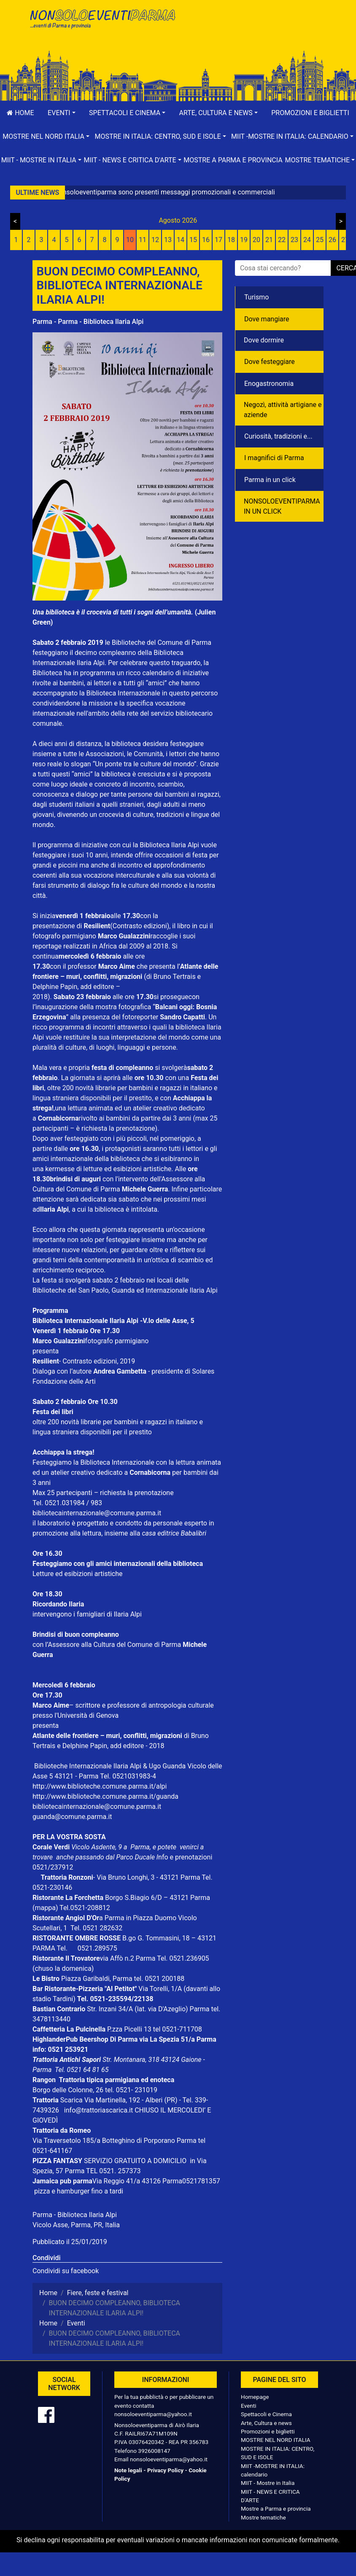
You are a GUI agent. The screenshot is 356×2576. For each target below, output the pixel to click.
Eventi (248, 2405)
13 (168, 240)
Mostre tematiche (263, 2517)
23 (294, 240)
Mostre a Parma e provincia (232, 160)
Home (20, 113)
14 (180, 240)
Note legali (128, 2470)
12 (155, 240)
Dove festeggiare (269, 362)
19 (244, 240)
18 (231, 240)
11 (142, 240)
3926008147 (154, 2450)
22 (282, 240)
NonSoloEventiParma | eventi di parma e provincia (102, 24)
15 (193, 240)
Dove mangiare (266, 319)
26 (332, 240)
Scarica (72, 2100)
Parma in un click (270, 480)
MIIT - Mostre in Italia (267, 2482)
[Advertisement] (254, 34)
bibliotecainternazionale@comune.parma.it (96, 1513)
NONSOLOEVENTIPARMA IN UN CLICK (282, 506)
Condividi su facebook (65, 2271)
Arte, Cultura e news (266, 2423)
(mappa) (45, 1908)
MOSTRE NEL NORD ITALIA (275, 2439)
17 (218, 240)
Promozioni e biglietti (310, 113)
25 (320, 240)
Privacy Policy (165, 2470)
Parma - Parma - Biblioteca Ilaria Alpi (87, 322)
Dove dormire (264, 340)
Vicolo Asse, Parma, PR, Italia (76, 2225)
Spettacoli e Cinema (266, 2414)
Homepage (255, 2396)
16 (206, 240)
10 (130, 240)
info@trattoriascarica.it (98, 2110)
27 (345, 240)
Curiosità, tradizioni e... (278, 436)
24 (307, 240)
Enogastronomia (269, 384)
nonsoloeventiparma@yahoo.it (153, 2414)
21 (269, 240)
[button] (61, 113)
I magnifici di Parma (274, 458)
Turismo (256, 297)
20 (256, 240)
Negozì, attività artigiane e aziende (283, 410)
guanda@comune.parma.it (72, 1817)
